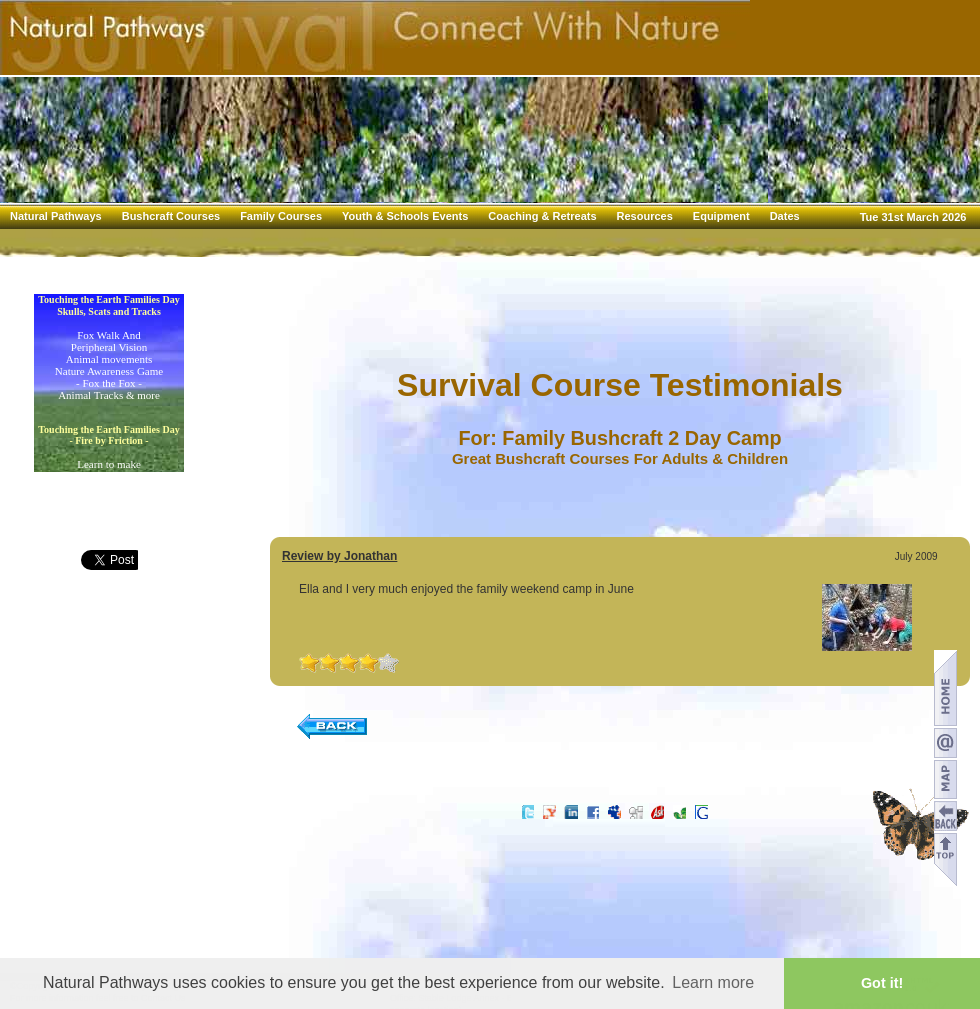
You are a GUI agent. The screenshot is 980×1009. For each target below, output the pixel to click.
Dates (785, 216)
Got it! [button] (882, 983)
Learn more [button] (713, 982)
